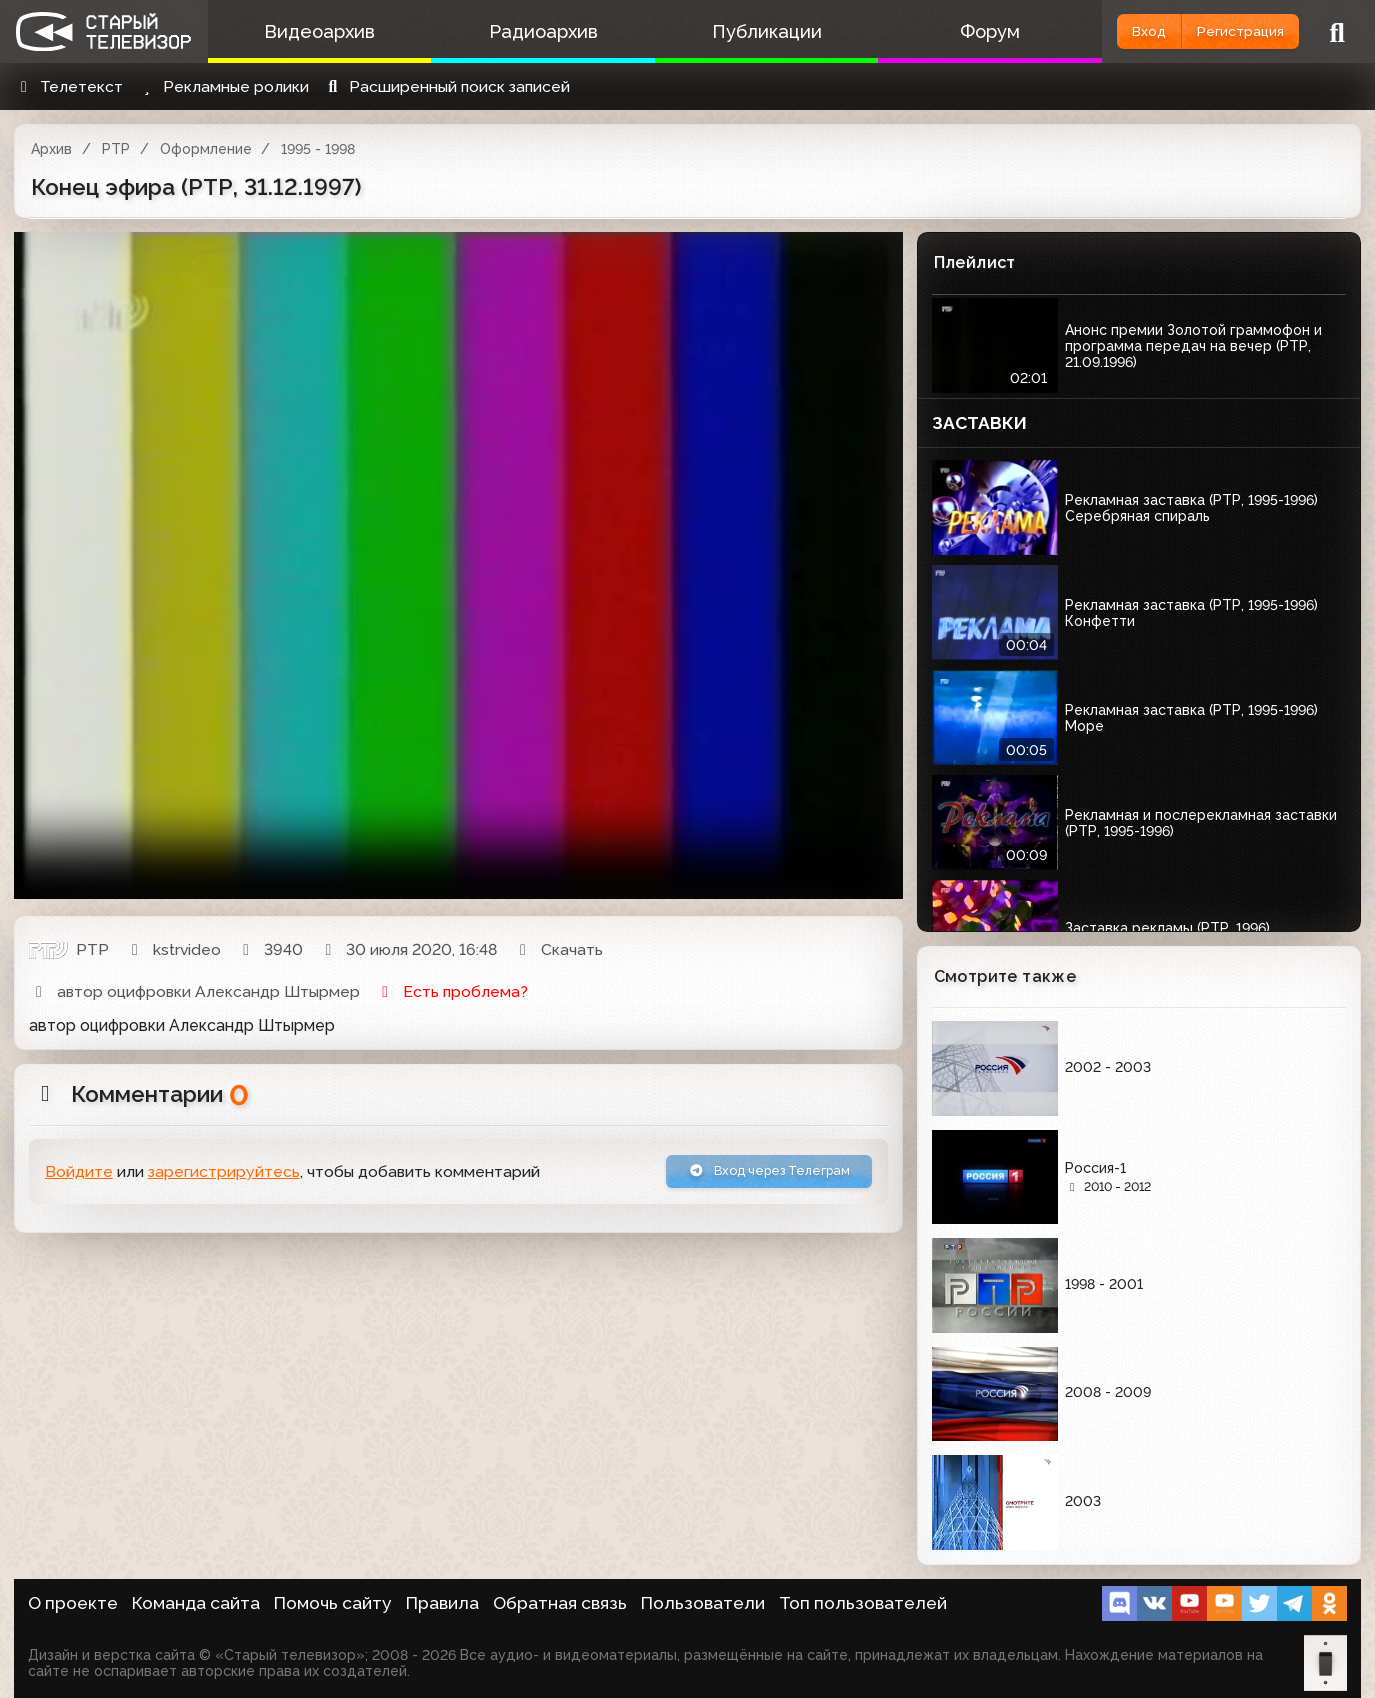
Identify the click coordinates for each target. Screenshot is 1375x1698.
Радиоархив (517, 31)
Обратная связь (560, 1603)
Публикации (724, 31)
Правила (442, 1603)
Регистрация (1222, 31)
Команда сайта (196, 1603)
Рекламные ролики (223, 86)
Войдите (79, 1175)
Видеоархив (311, 31)
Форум (931, 31)
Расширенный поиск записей (446, 86)
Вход (1097, 31)
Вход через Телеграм (746, 1175)
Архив (51, 149)
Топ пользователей (863, 1603)
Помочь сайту (333, 1603)
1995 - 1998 (318, 149)
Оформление (206, 149)
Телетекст (68, 86)
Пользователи (703, 1603)
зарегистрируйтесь (224, 1175)
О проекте (73, 1603)
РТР (116, 149)
